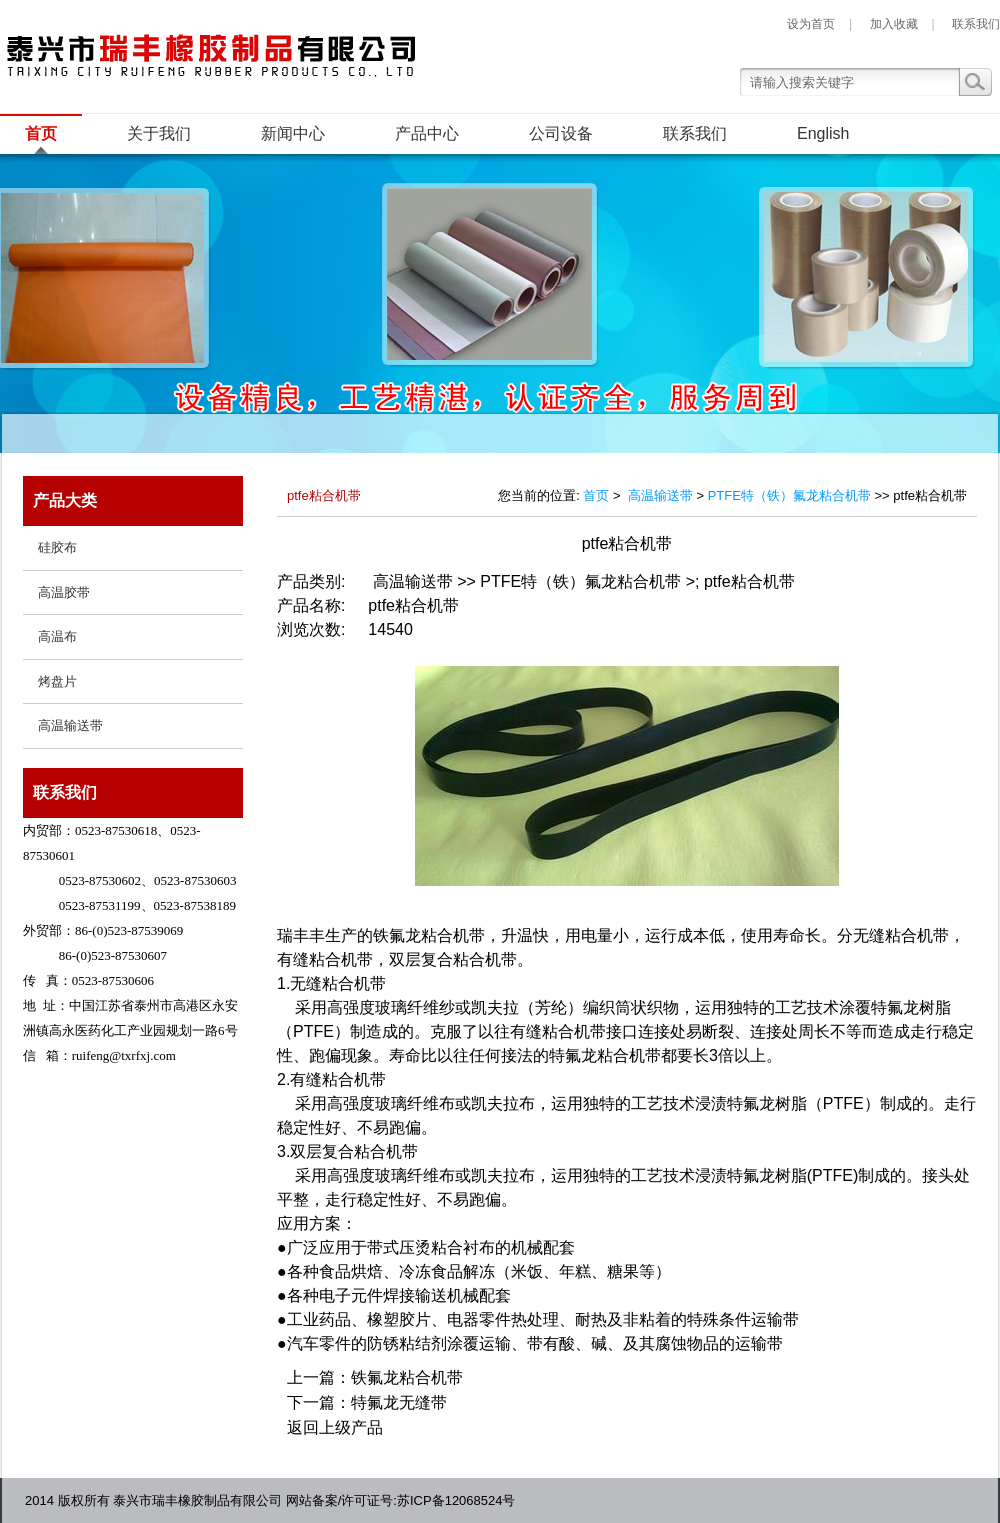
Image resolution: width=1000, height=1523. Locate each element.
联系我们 (976, 24)
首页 (41, 133)
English (823, 133)
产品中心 (427, 133)
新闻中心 (293, 133)
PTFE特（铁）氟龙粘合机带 (789, 495)
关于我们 (159, 133)
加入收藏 (894, 24)
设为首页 (811, 24)
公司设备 (561, 133)
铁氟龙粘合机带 (407, 1377)
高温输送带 (660, 495)
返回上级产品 (335, 1427)
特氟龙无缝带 (399, 1402)
